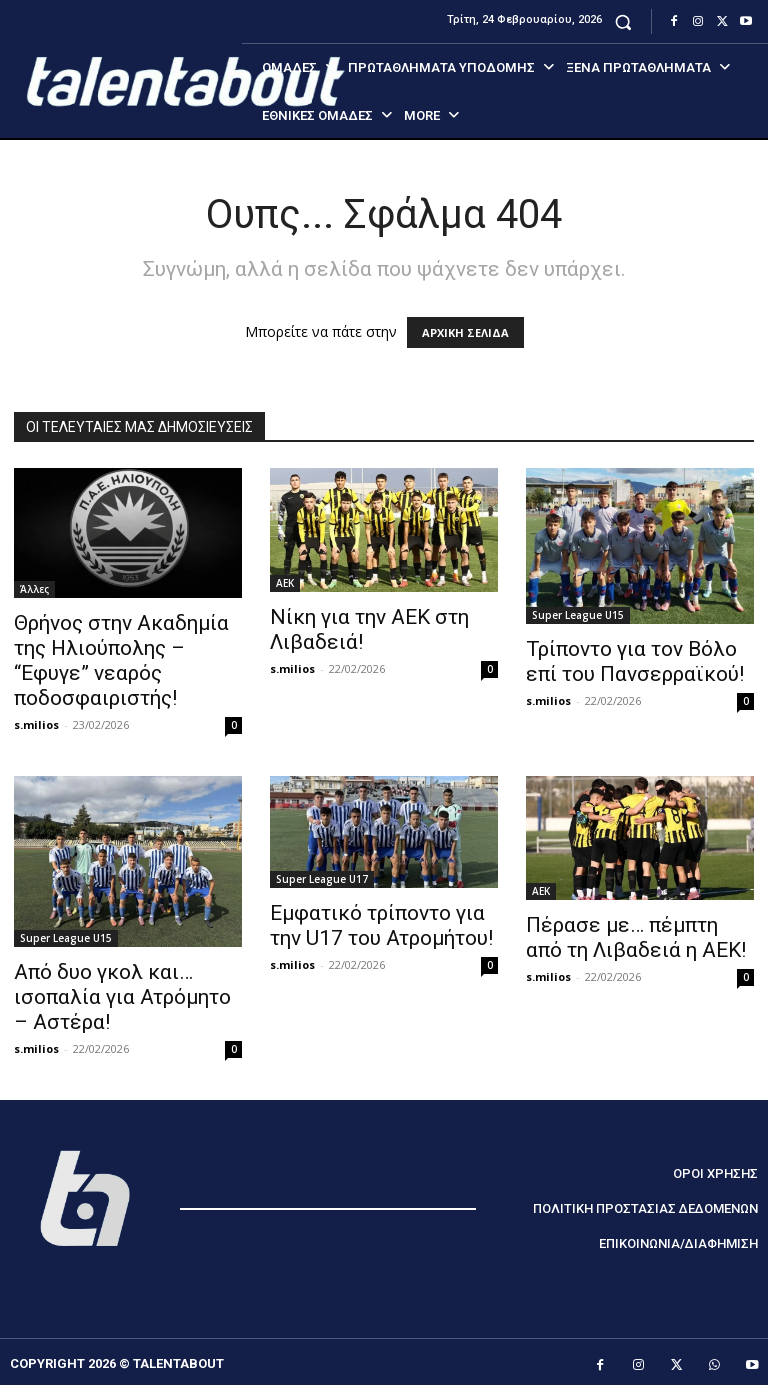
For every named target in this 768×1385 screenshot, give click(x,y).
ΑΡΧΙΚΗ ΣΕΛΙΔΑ (465, 332)
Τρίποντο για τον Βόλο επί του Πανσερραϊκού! (635, 661)
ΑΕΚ (285, 583)
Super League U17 (322, 879)
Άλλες (34, 589)
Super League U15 (578, 615)
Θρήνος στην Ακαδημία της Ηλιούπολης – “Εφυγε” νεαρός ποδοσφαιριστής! (121, 660)
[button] (623, 21)
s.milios (36, 724)
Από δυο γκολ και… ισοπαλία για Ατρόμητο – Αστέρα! (122, 997)
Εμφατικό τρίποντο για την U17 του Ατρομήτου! (381, 925)
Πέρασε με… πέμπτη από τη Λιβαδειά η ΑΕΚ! (636, 937)
